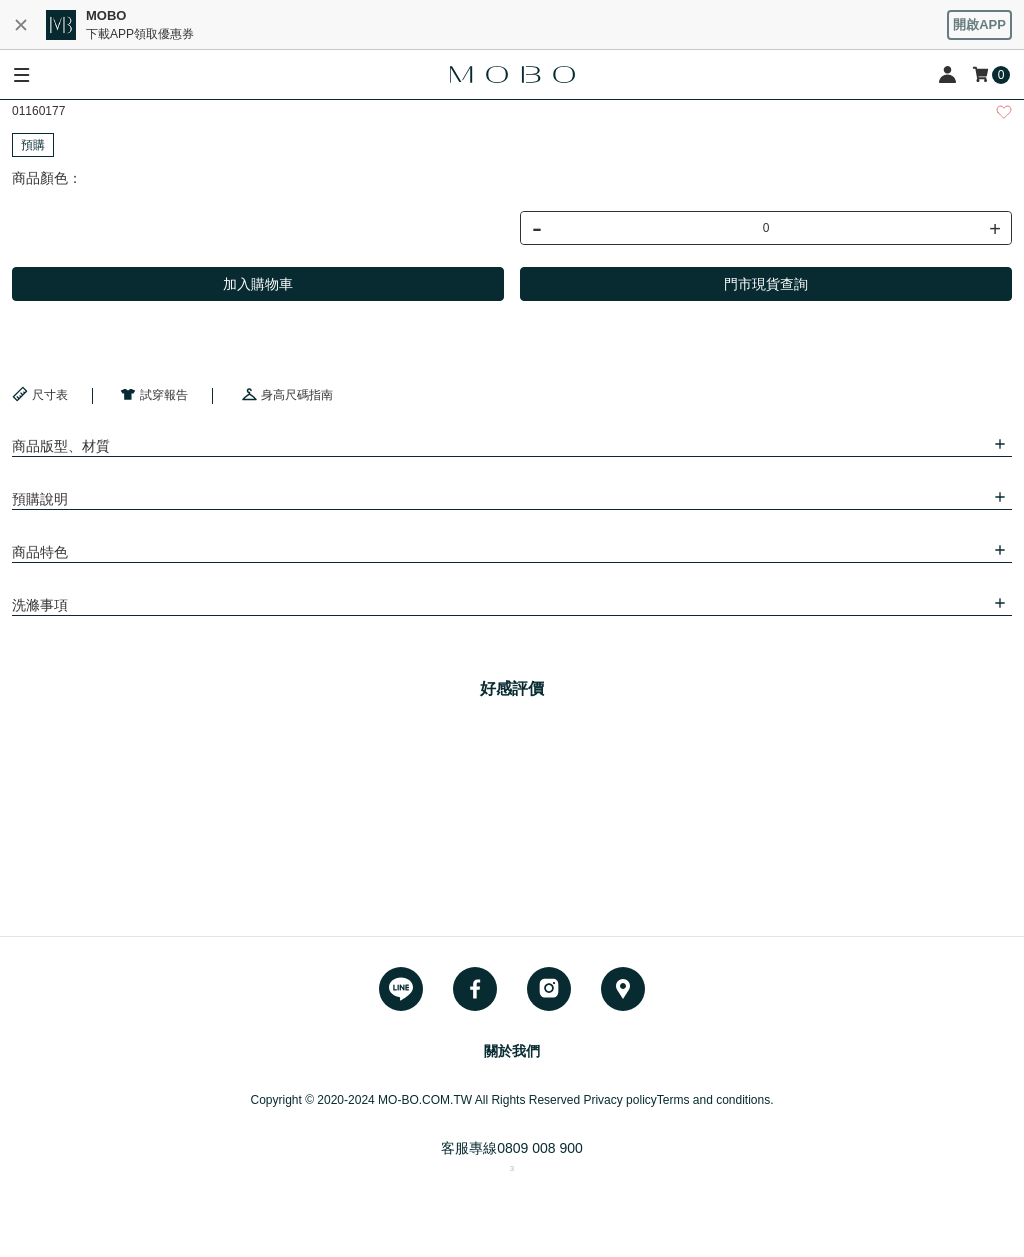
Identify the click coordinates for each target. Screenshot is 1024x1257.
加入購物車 (258, 284)
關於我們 (512, 1051)
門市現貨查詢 (766, 284)
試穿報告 (154, 394)
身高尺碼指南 (287, 394)
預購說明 (40, 499)
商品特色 (40, 552)
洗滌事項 (40, 605)
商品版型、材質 (61, 446)
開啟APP (979, 24)
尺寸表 (40, 394)
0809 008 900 (540, 1148)
